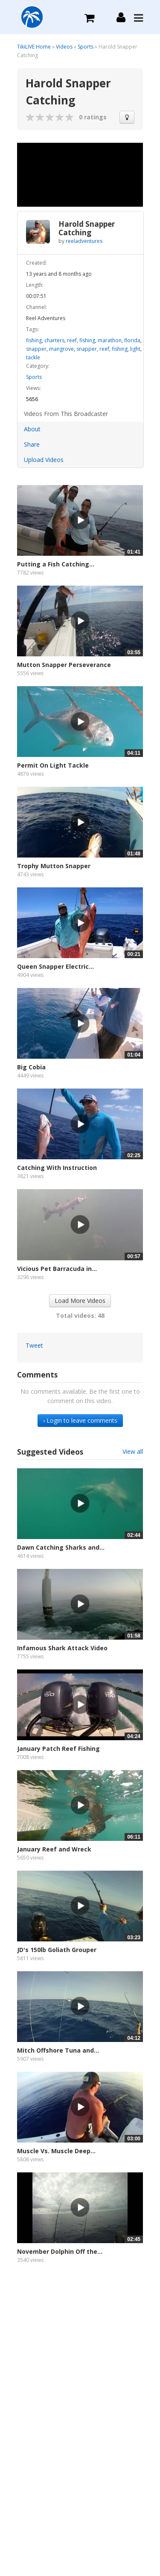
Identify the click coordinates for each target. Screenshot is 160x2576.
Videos (64, 46)
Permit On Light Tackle (53, 765)
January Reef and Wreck (54, 1849)
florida (132, 340)
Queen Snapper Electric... (55, 966)
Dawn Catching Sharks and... (61, 1547)
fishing (34, 340)
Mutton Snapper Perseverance (64, 665)
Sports (85, 46)
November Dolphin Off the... (59, 2251)
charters (54, 340)
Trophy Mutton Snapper (53, 866)
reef (72, 340)
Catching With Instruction (57, 1168)
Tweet (34, 1345)
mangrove (61, 348)
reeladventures (84, 241)
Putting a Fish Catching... (55, 564)
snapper (36, 348)
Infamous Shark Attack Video (62, 1648)
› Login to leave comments (80, 1420)
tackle (33, 357)
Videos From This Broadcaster (66, 414)
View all (132, 1451)
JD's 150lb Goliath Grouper (56, 1950)
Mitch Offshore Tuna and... (58, 2050)
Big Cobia (31, 1067)
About (32, 429)
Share (32, 444)
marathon (110, 340)
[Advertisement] (80, 2370)
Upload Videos (44, 460)
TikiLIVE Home (34, 46)
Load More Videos (80, 1301)
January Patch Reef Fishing (58, 1748)
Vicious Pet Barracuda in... (57, 1269)
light (135, 348)
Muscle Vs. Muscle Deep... (56, 2151)
